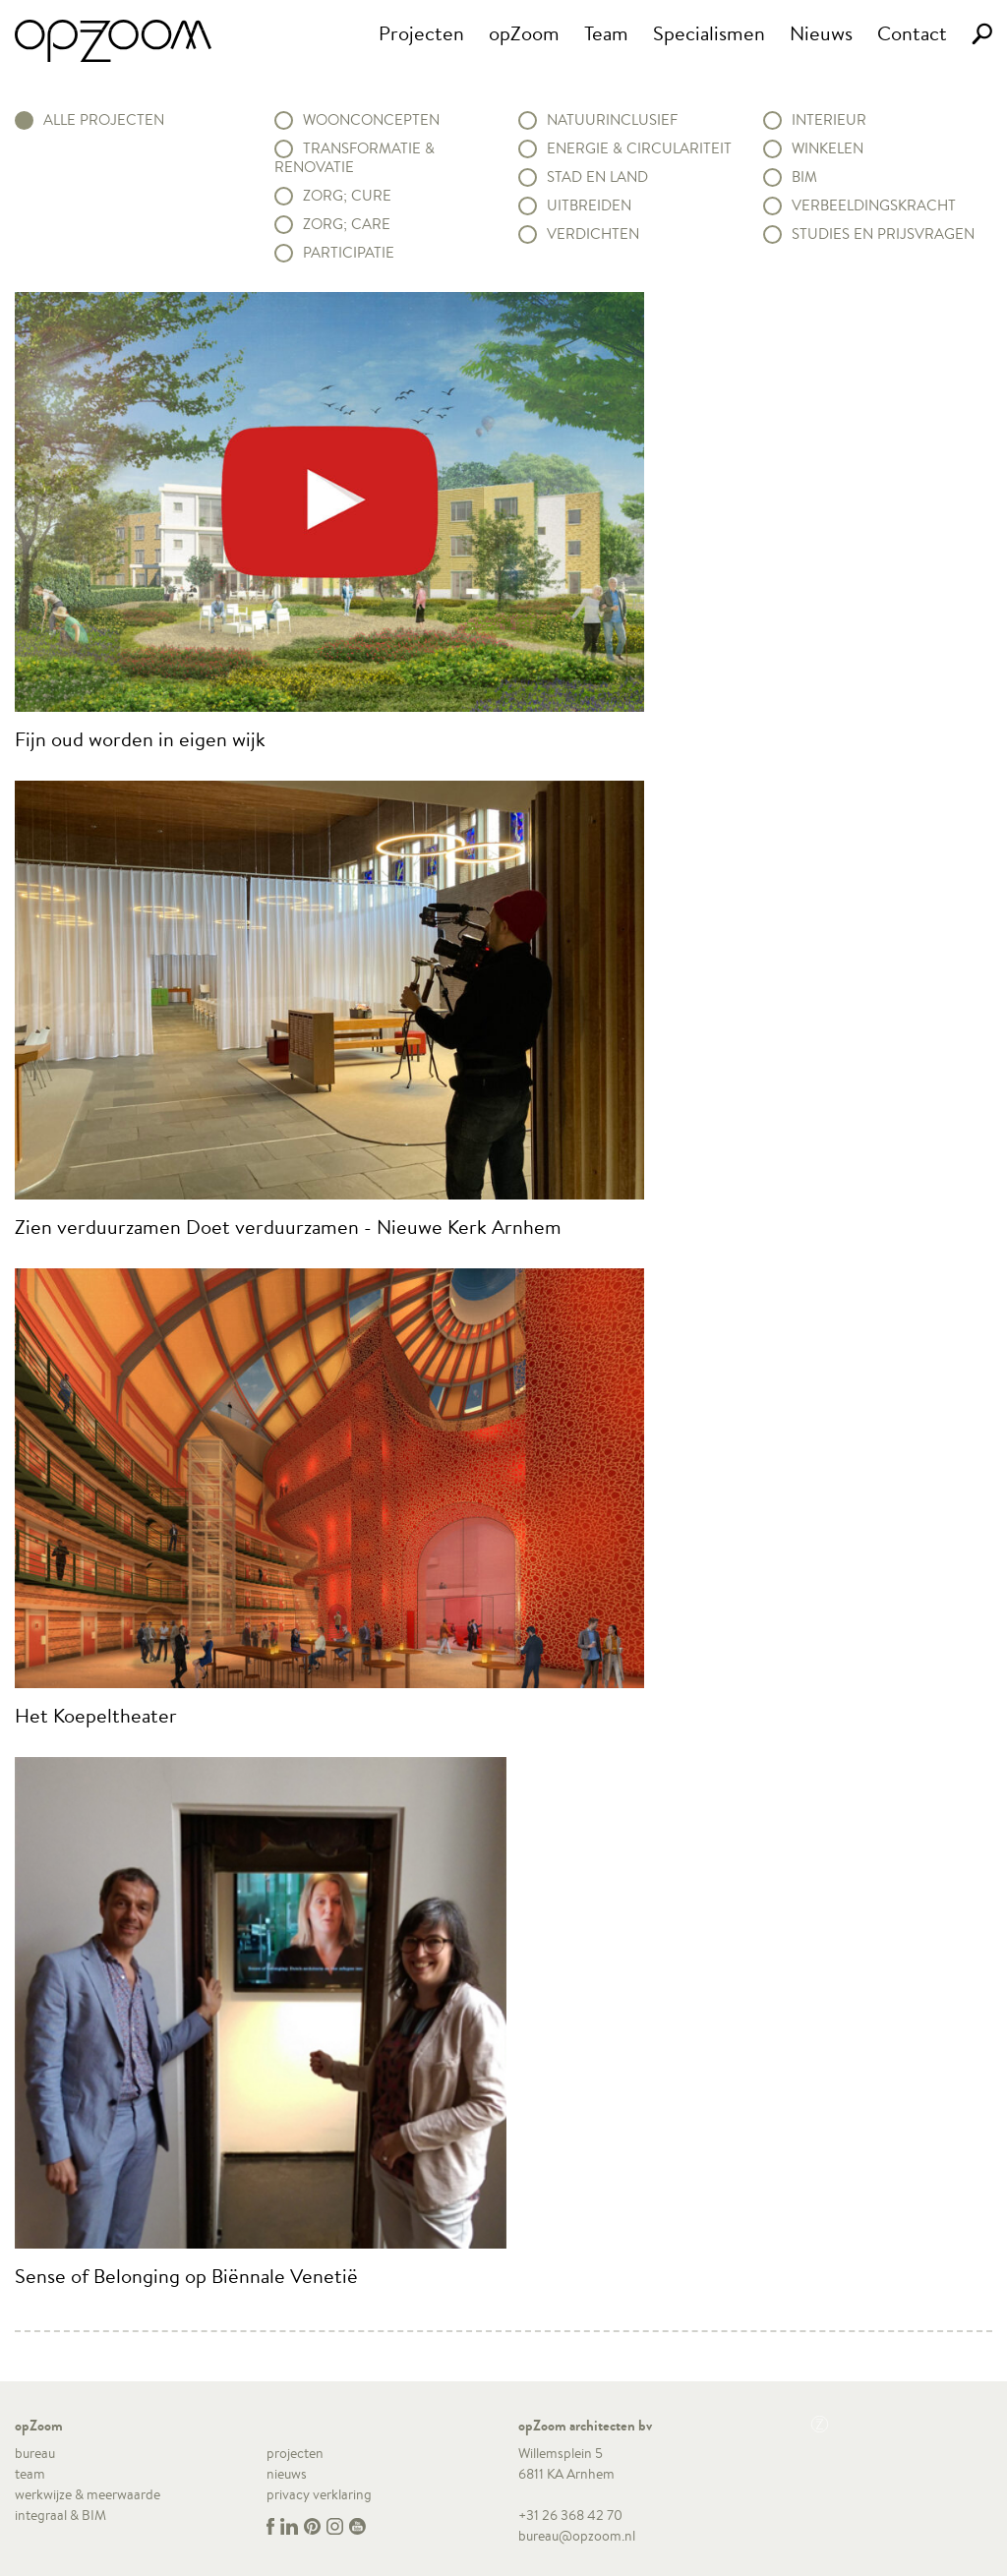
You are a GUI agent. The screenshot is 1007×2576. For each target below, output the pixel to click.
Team (606, 33)
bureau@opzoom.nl (576, 2536)
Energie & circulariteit (639, 148)
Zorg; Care (346, 224)
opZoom (524, 33)
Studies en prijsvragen (883, 234)
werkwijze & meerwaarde (87, 2494)
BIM (804, 177)
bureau (35, 2453)
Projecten (421, 33)
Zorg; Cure (347, 196)
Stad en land (597, 177)
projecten (295, 2453)
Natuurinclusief (612, 120)
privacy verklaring (319, 2494)
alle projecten (103, 120)
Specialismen (709, 33)
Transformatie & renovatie (354, 158)
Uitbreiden (589, 205)
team (30, 2474)
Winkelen (827, 148)
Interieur (829, 120)
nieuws (287, 2474)
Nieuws (821, 33)
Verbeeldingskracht (874, 205)
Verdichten (593, 234)
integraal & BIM (60, 2515)
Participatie (348, 253)
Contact (912, 33)
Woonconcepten (371, 120)
